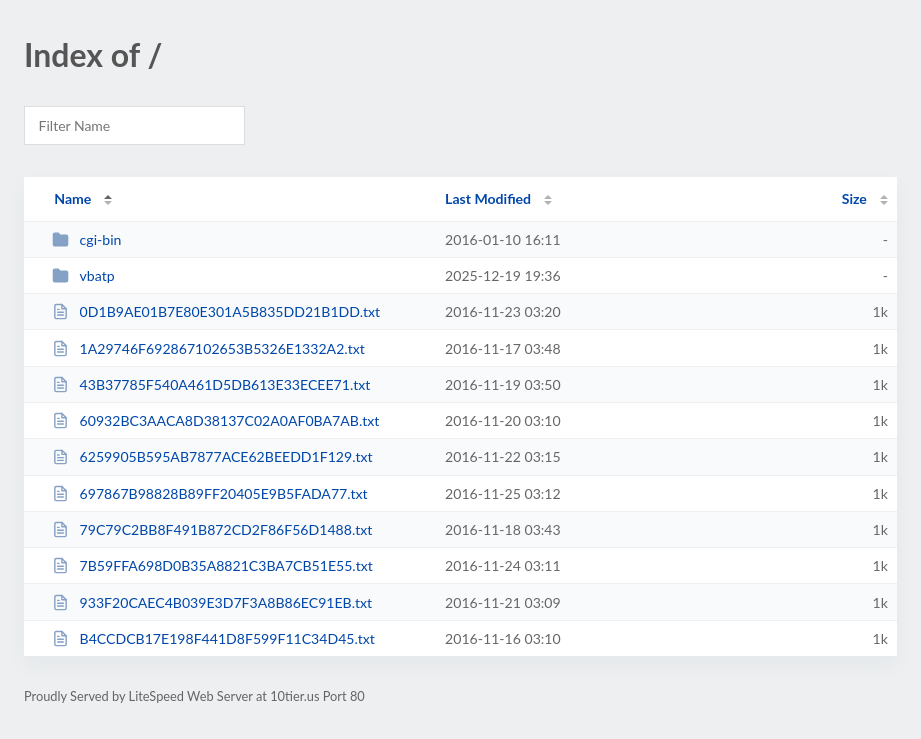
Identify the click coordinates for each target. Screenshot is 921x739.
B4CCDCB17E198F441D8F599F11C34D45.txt (213, 638)
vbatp (83, 275)
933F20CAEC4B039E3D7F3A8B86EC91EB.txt (212, 602)
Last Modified (488, 198)
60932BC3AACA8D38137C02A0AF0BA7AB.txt (215, 420)
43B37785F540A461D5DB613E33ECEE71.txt (211, 384)
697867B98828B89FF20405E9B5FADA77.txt (210, 493)
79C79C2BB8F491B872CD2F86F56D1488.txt (212, 529)
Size (854, 198)
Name (72, 198)
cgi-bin (86, 239)
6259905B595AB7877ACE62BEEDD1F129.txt (212, 456)
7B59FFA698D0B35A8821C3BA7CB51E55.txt (212, 565)
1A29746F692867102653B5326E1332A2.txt (208, 348)
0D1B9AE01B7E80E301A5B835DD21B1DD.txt (216, 311)
